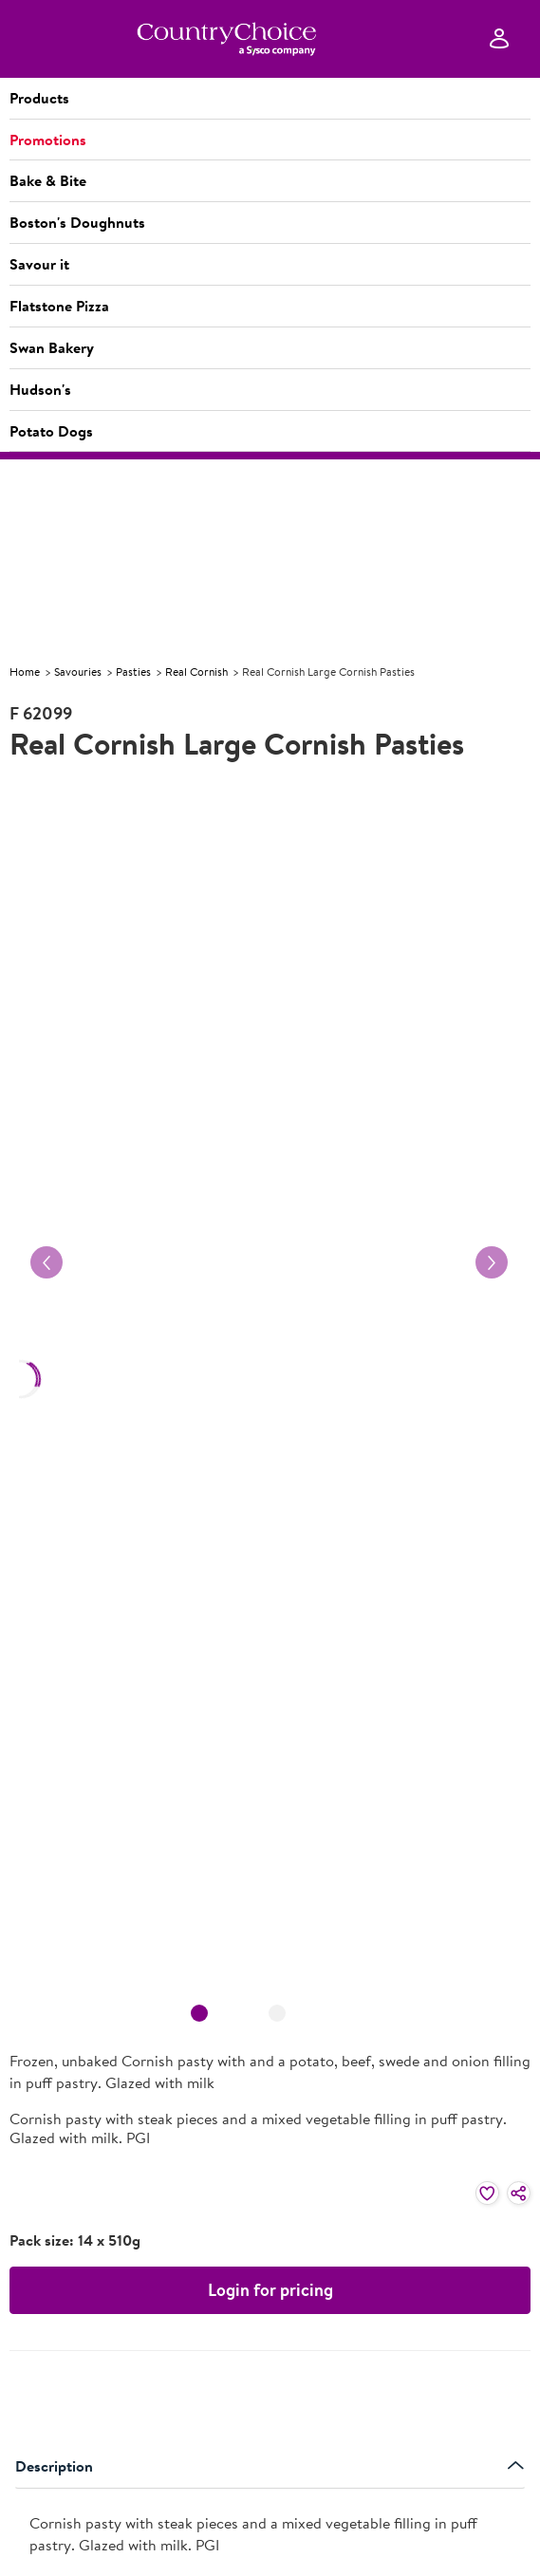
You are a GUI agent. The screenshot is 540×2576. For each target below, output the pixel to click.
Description (270, 2465)
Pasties (133, 671)
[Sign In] (499, 39)
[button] (270, 99)
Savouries (78, 671)
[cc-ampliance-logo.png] (226, 39)
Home (24, 671)
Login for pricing (270, 2290)
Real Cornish (196, 671)
